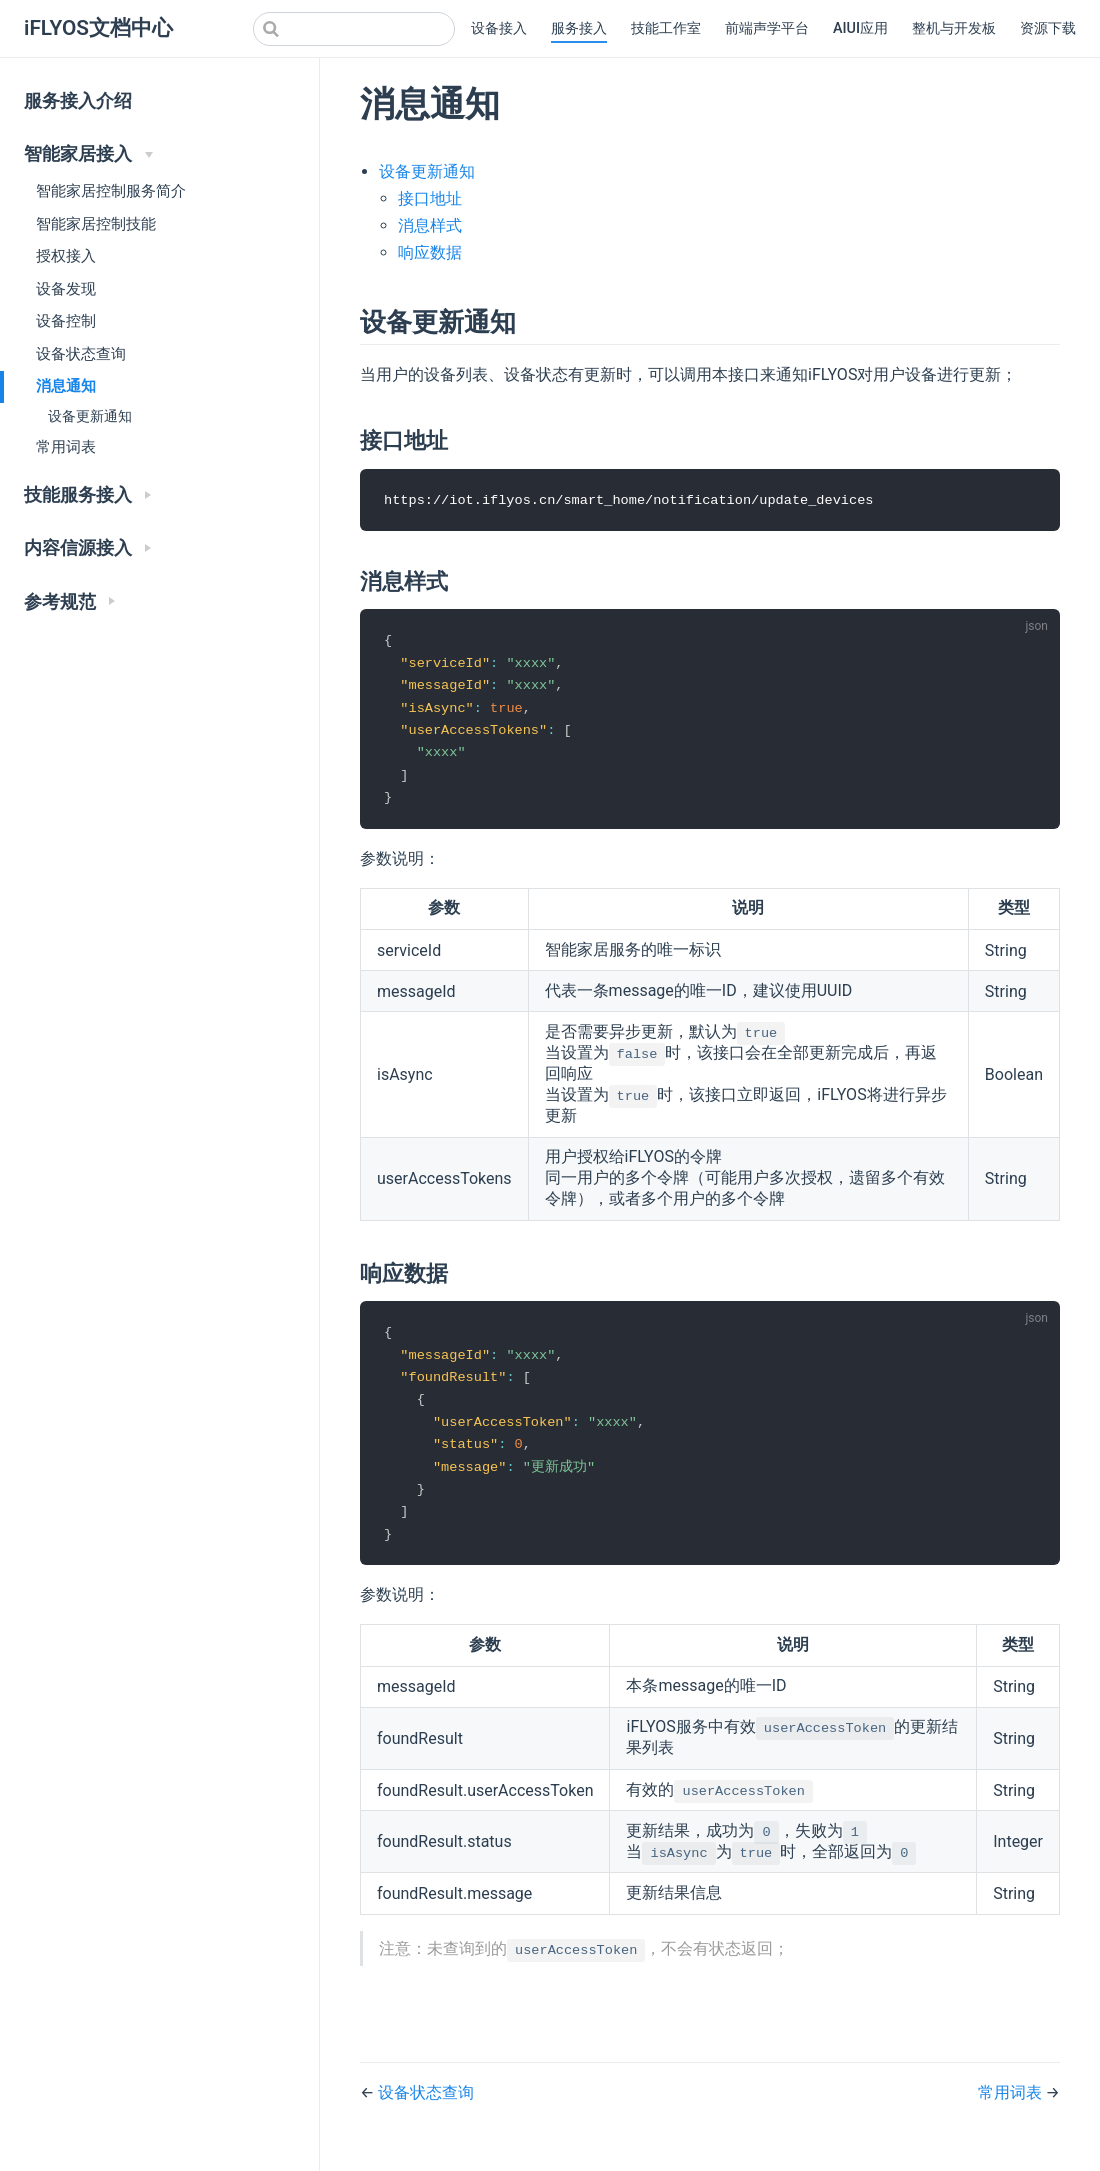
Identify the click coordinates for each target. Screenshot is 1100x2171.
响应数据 (430, 252)
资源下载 (1048, 28)
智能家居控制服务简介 (111, 191)
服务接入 (579, 28)
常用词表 (66, 447)
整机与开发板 (954, 28)
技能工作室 (666, 28)
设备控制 (66, 321)
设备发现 (66, 289)
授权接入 (66, 256)
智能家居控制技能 (96, 224)
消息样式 (430, 225)
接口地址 (430, 198)
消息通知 (66, 386)
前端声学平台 (767, 28)
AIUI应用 (860, 28)
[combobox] (354, 29)
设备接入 (499, 28)
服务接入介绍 (78, 101)
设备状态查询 (81, 354)
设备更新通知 (90, 416)
